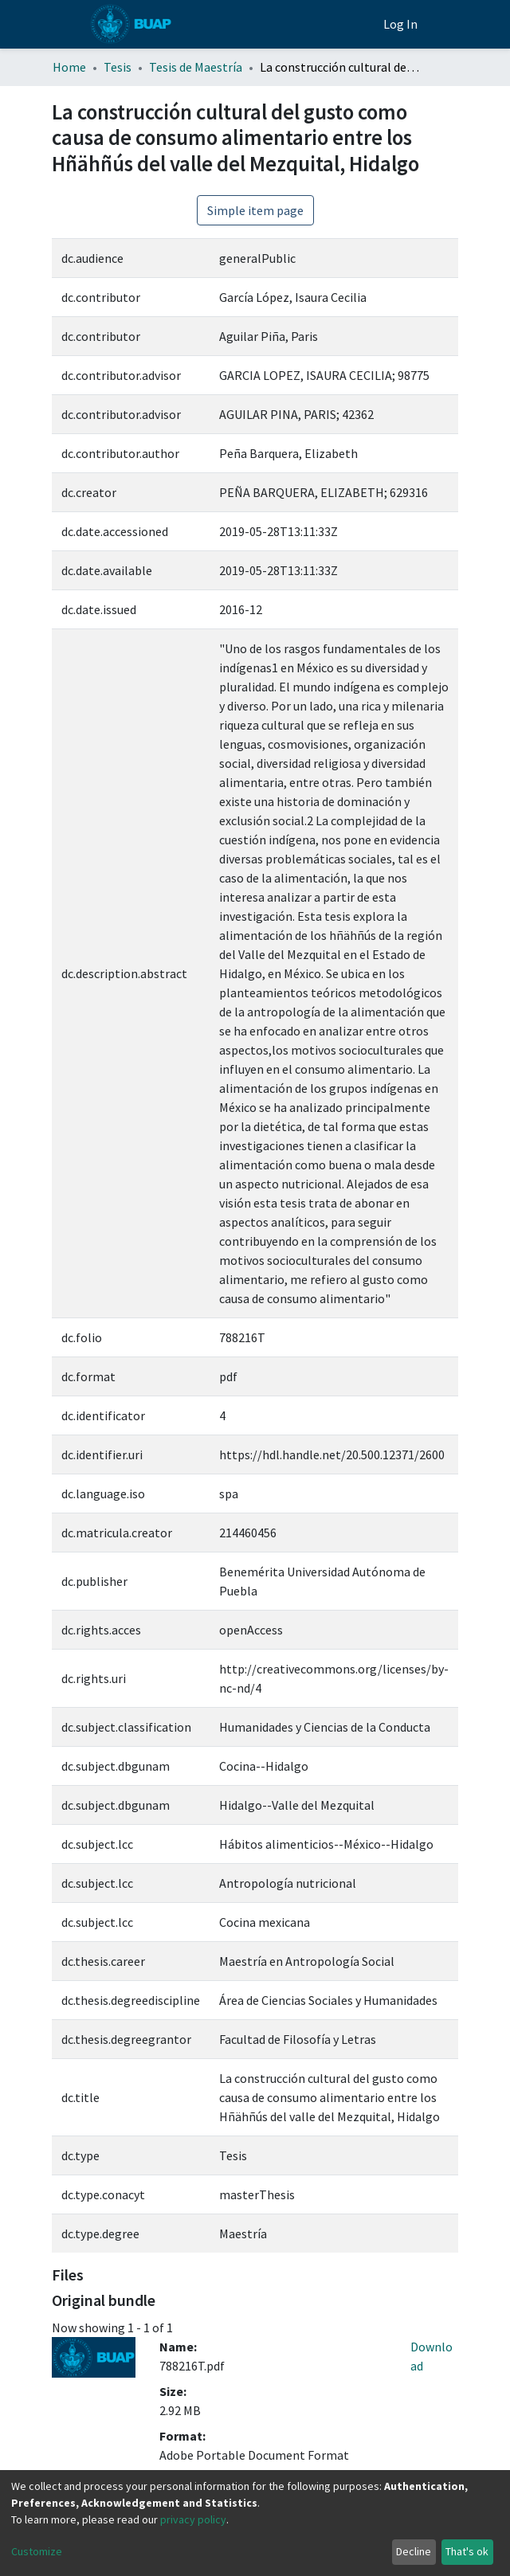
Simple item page (255, 210)
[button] (367, 23)
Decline (413, 2551)
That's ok (466, 2551)
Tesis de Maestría (195, 67)
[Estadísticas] (342, 23)
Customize (36, 2551)
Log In (402, 24)
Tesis (117, 67)
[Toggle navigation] (448, 24)
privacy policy (193, 2519)
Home (69, 67)
